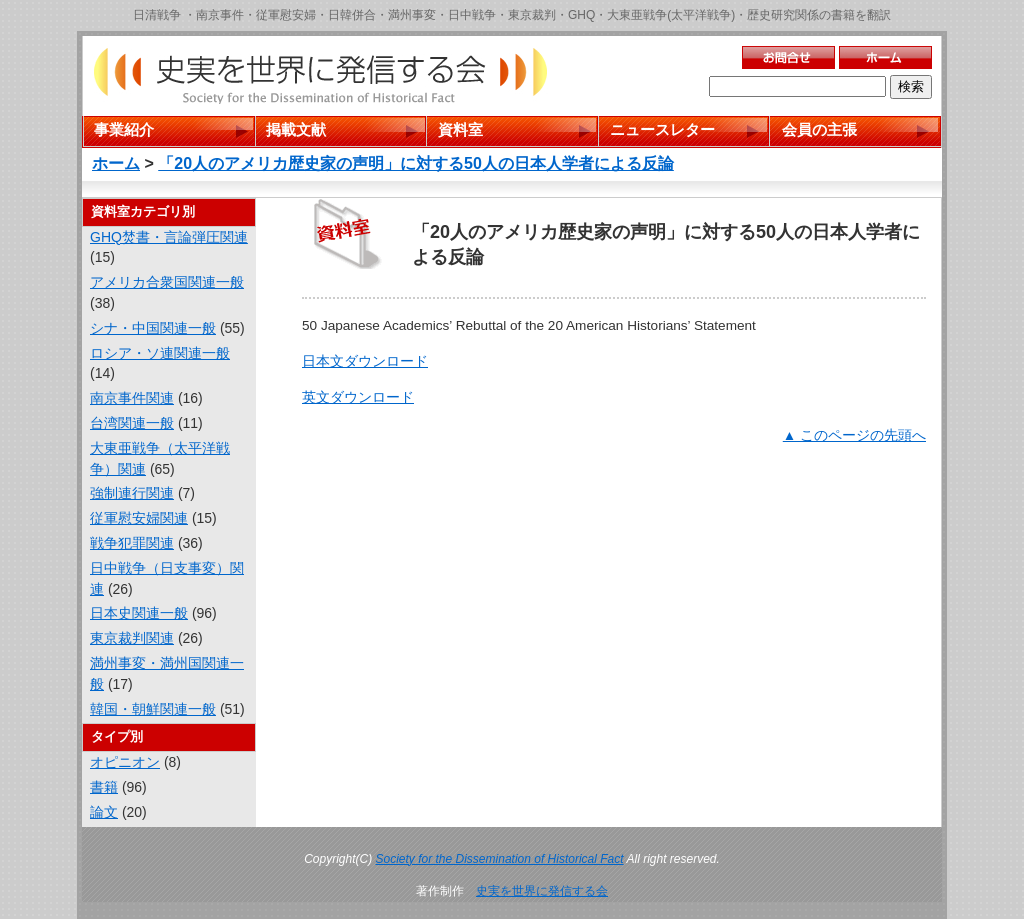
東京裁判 (532, 15)
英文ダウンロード (358, 397)
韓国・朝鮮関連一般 (153, 709)
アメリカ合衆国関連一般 (167, 282)
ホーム (116, 163)
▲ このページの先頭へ (854, 435)
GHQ (581, 15)
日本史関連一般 (139, 613)
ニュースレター (662, 129)
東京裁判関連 (132, 638)
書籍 (104, 787)
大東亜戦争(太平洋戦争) (671, 15)
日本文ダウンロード (365, 361)
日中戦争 (472, 15)
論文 (104, 812)
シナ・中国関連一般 (153, 328)
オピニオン (125, 762)
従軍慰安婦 (286, 15)
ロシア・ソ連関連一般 (160, 353)
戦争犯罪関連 (132, 543)
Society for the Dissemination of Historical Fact (500, 859)
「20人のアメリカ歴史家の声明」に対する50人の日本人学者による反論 (416, 163)
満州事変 (412, 15)
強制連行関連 (132, 493)
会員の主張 (819, 129)
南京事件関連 (132, 398)
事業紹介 (124, 129)
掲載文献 (296, 129)
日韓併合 (352, 15)
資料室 (460, 129)
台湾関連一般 (132, 423)
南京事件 (220, 15)
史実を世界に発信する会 (542, 891)
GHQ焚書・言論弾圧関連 (169, 237)
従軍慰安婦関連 (139, 518)
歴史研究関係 (783, 15)
